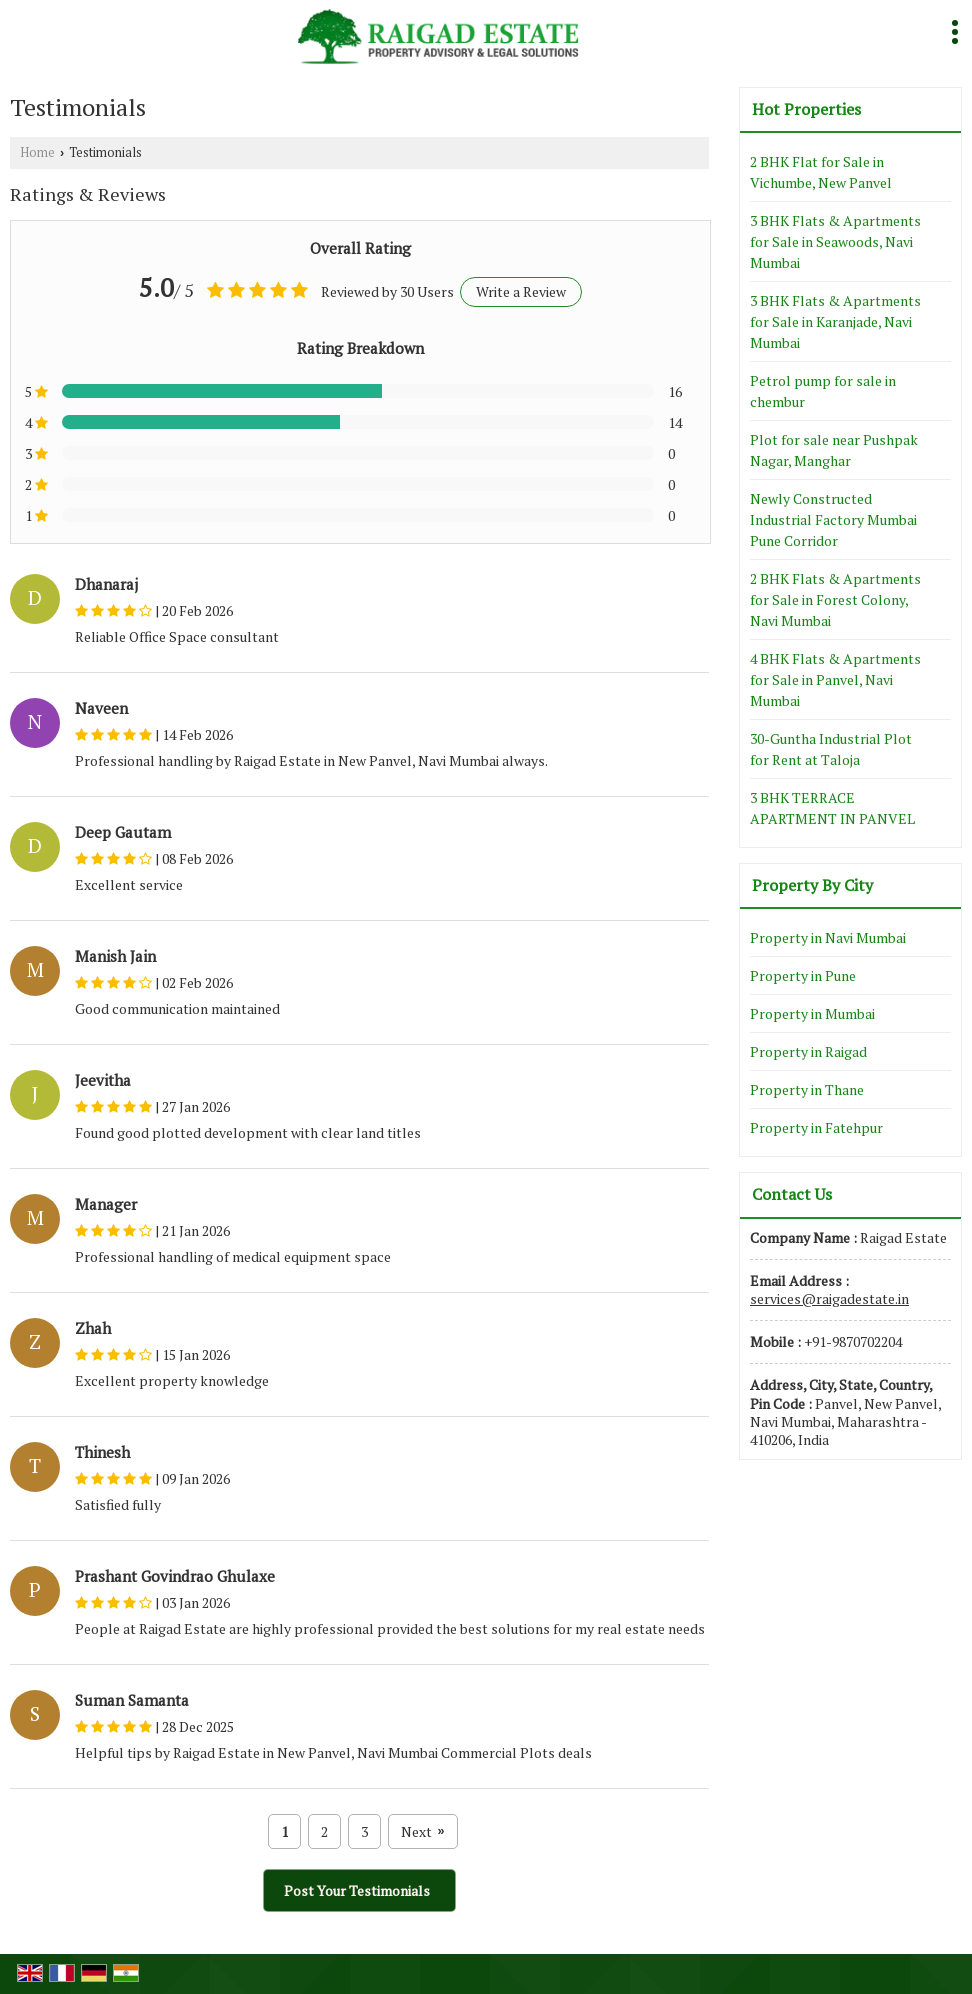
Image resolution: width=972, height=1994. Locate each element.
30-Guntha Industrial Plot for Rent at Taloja (831, 749)
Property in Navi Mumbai (828, 937)
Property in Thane (807, 1089)
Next (422, 1831)
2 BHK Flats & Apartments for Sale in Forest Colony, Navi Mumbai (835, 599)
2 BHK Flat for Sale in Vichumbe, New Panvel (821, 172)
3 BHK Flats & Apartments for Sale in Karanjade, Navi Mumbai (835, 321)
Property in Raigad (808, 1051)
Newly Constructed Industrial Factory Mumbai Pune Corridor (833, 519)
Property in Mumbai (812, 1013)
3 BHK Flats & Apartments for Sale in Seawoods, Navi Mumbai (835, 241)
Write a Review (521, 291)
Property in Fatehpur (816, 1127)
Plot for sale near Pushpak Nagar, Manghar (834, 450)
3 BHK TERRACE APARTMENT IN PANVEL (832, 808)
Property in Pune (803, 975)
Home (37, 152)
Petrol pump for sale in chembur (823, 391)
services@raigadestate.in (829, 1298)
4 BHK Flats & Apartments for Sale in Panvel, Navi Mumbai (835, 679)
